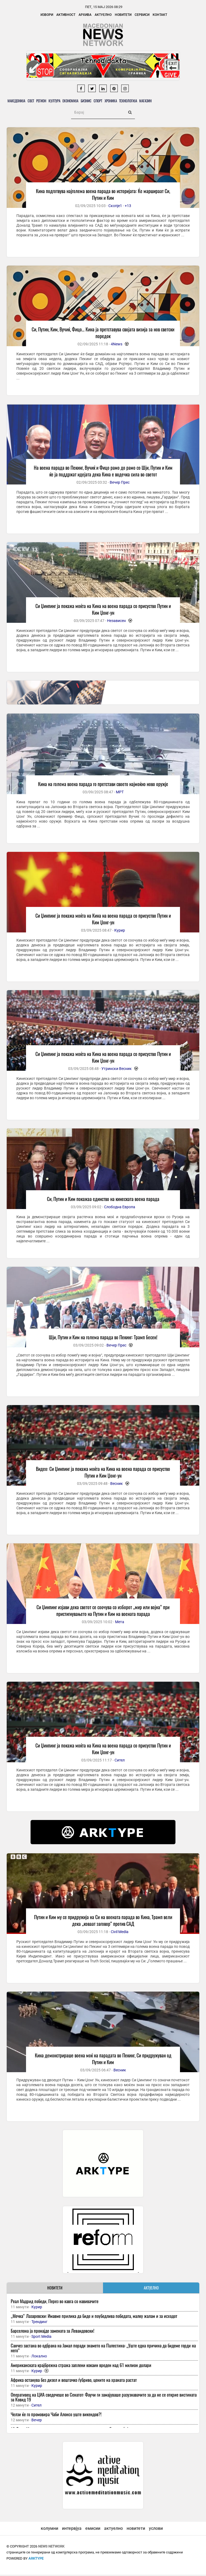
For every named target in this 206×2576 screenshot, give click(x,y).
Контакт (160, 15)
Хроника (129, 101)
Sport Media (41, 2338)
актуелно (113, 2529)
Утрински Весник (116, 1070)
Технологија (148, 101)
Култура (63, 101)
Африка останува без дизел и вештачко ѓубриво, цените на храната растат (74, 2381)
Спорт (114, 101)
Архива (85, 15)
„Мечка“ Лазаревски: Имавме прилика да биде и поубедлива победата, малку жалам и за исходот (94, 2317)
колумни (49, 2529)
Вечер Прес (120, 484)
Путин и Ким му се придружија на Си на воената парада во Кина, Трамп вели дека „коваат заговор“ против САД (103, 1922)
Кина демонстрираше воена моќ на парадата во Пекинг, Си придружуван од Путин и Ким (103, 2060)
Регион (47, 101)
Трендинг (39, 2323)
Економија (81, 101)
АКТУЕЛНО (151, 2289)
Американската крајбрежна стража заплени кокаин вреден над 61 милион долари (81, 2366)
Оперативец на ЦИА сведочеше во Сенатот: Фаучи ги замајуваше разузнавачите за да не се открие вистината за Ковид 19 (104, 2398)
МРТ (120, 793)
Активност (65, 15)
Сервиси (142, 15)
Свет (34, 101)
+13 (128, 207)
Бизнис (99, 101)
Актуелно (103, 15)
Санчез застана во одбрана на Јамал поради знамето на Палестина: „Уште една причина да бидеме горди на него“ (103, 2349)
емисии (92, 2529)
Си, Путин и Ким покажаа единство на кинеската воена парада (103, 1200)
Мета (119, 1623)
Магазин (169, 101)
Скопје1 (115, 207)
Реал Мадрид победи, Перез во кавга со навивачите (54, 2302)
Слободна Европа (119, 1208)
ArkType (35, 2560)
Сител (120, 1761)
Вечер (36, 2421)
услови (156, 2529)
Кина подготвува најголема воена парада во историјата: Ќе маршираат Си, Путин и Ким (103, 195)
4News (116, 345)
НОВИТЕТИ (54, 2289)
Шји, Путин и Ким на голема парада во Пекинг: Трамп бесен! (103, 1338)
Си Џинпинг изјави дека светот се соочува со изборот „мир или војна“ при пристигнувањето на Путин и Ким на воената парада (103, 1612)
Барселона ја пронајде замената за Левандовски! (52, 2332)
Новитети (123, 15)
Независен (116, 622)
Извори (47, 15)
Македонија (17, 101)
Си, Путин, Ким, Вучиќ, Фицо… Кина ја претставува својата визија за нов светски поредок (103, 334)
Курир (119, 931)
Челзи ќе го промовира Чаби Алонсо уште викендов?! (56, 2415)
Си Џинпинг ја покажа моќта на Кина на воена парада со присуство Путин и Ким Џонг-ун (103, 610)
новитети (136, 2529)
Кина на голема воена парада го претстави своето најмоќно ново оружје (103, 785)
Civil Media (119, 1933)
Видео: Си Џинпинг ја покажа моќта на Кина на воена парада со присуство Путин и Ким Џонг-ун (103, 1473)
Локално (39, 2357)
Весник (116, 1485)
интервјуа (72, 2529)
